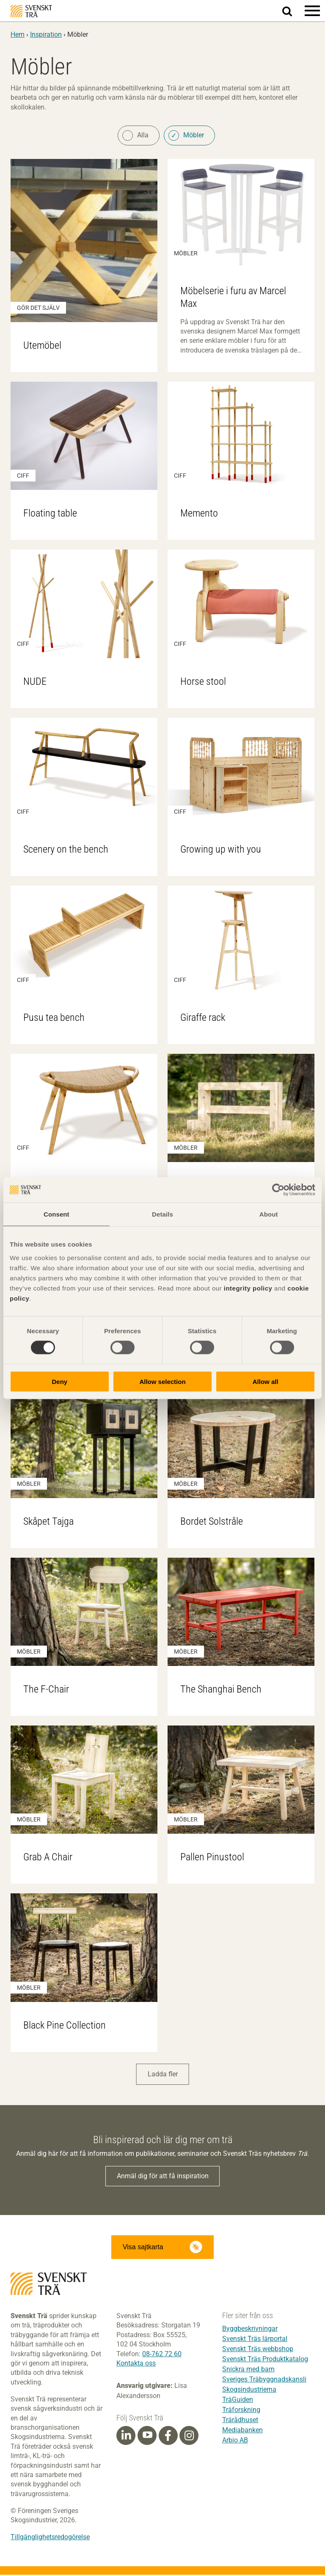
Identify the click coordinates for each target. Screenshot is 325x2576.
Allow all (265, 1381)
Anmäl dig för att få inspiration (163, 2177)
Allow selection (162, 1381)
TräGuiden (237, 2401)
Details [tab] (162, 1214)
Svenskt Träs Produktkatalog (265, 2360)
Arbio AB (235, 2441)
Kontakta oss (136, 2364)
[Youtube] (147, 2436)
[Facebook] (168, 2437)
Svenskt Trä (31, 11)
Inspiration (46, 34)
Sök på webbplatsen (292, 11)
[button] (312, 10)
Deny (59, 1381)
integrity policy (248, 1287)
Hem (18, 34)
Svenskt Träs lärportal (254, 2340)
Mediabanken (242, 2431)
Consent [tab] (56, 1214)
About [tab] (268, 1214)
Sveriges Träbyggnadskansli (264, 2380)
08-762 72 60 (162, 2355)
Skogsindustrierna (249, 2391)
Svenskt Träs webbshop (257, 2350)
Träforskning (241, 2411)
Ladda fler (163, 2076)
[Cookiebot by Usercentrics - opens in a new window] (278, 1190)
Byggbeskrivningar (250, 2330)
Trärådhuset (240, 2421)
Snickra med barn (248, 2370)
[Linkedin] (126, 2437)
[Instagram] (189, 2437)
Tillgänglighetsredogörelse (50, 2538)
